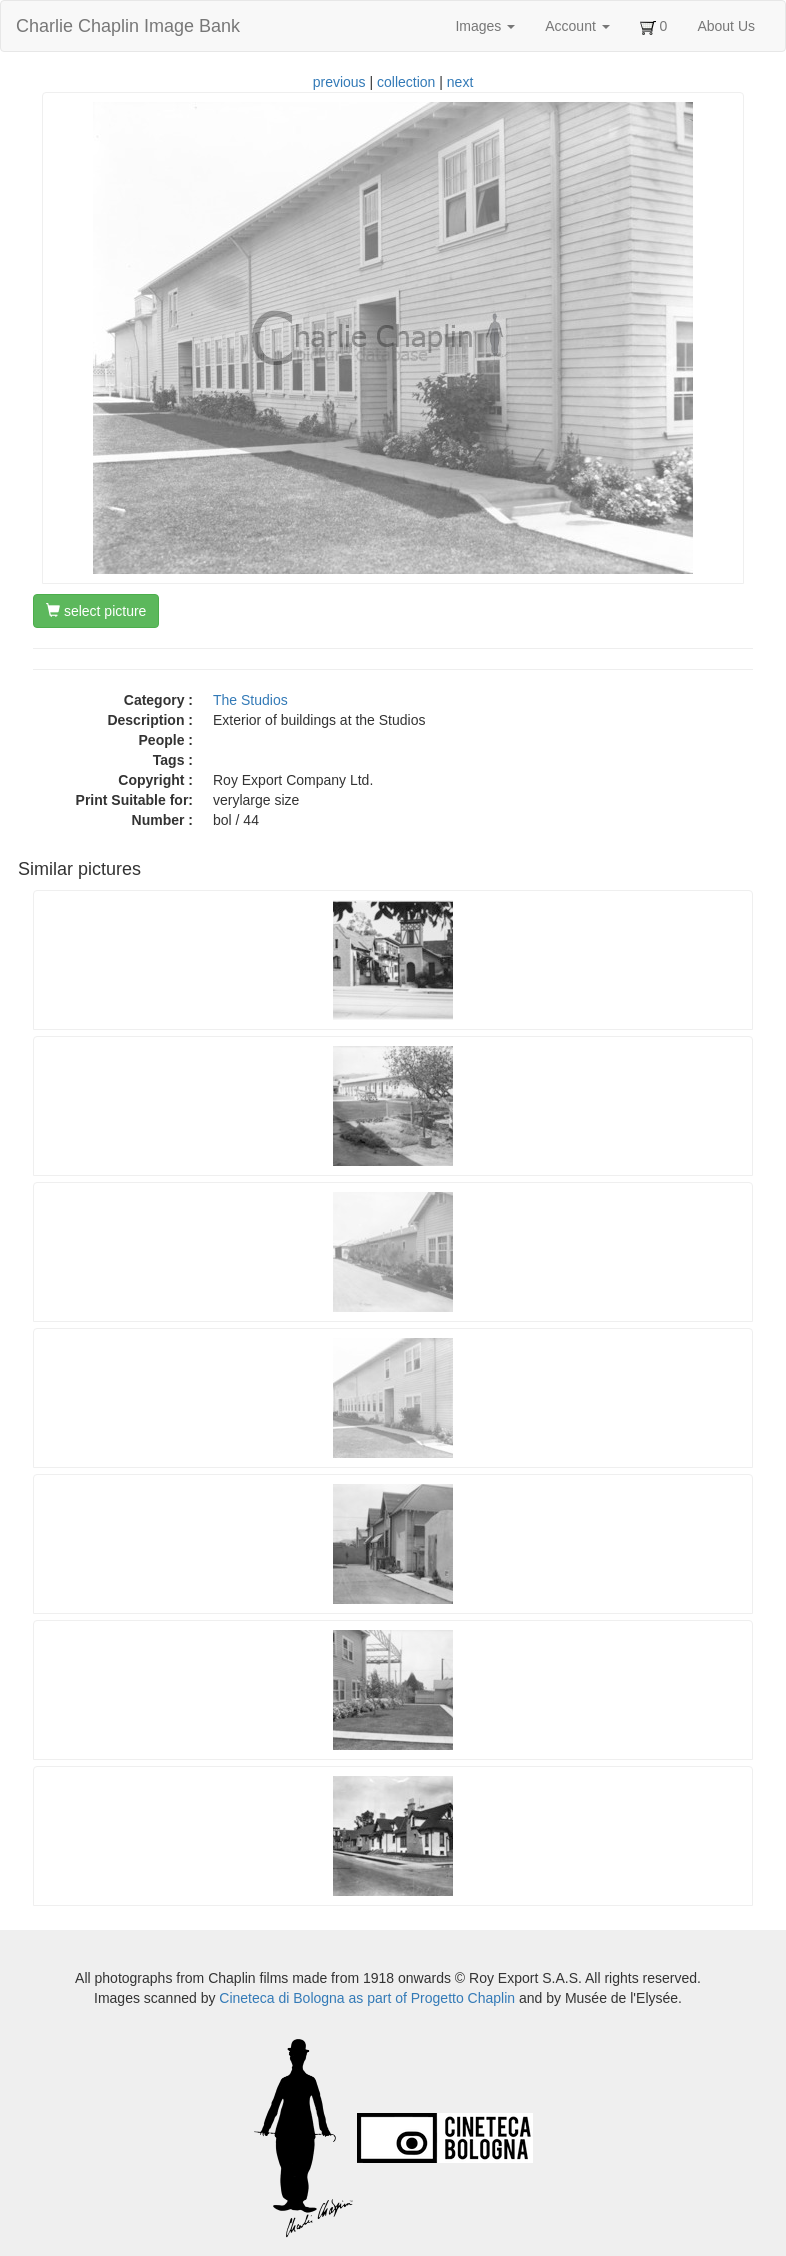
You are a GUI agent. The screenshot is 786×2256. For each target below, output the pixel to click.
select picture (96, 611)
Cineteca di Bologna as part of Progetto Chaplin (367, 1998)
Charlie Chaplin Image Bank (128, 26)
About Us (726, 26)
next (460, 82)
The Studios (250, 700)
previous (339, 82)
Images (485, 26)
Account (577, 26)
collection (406, 82)
